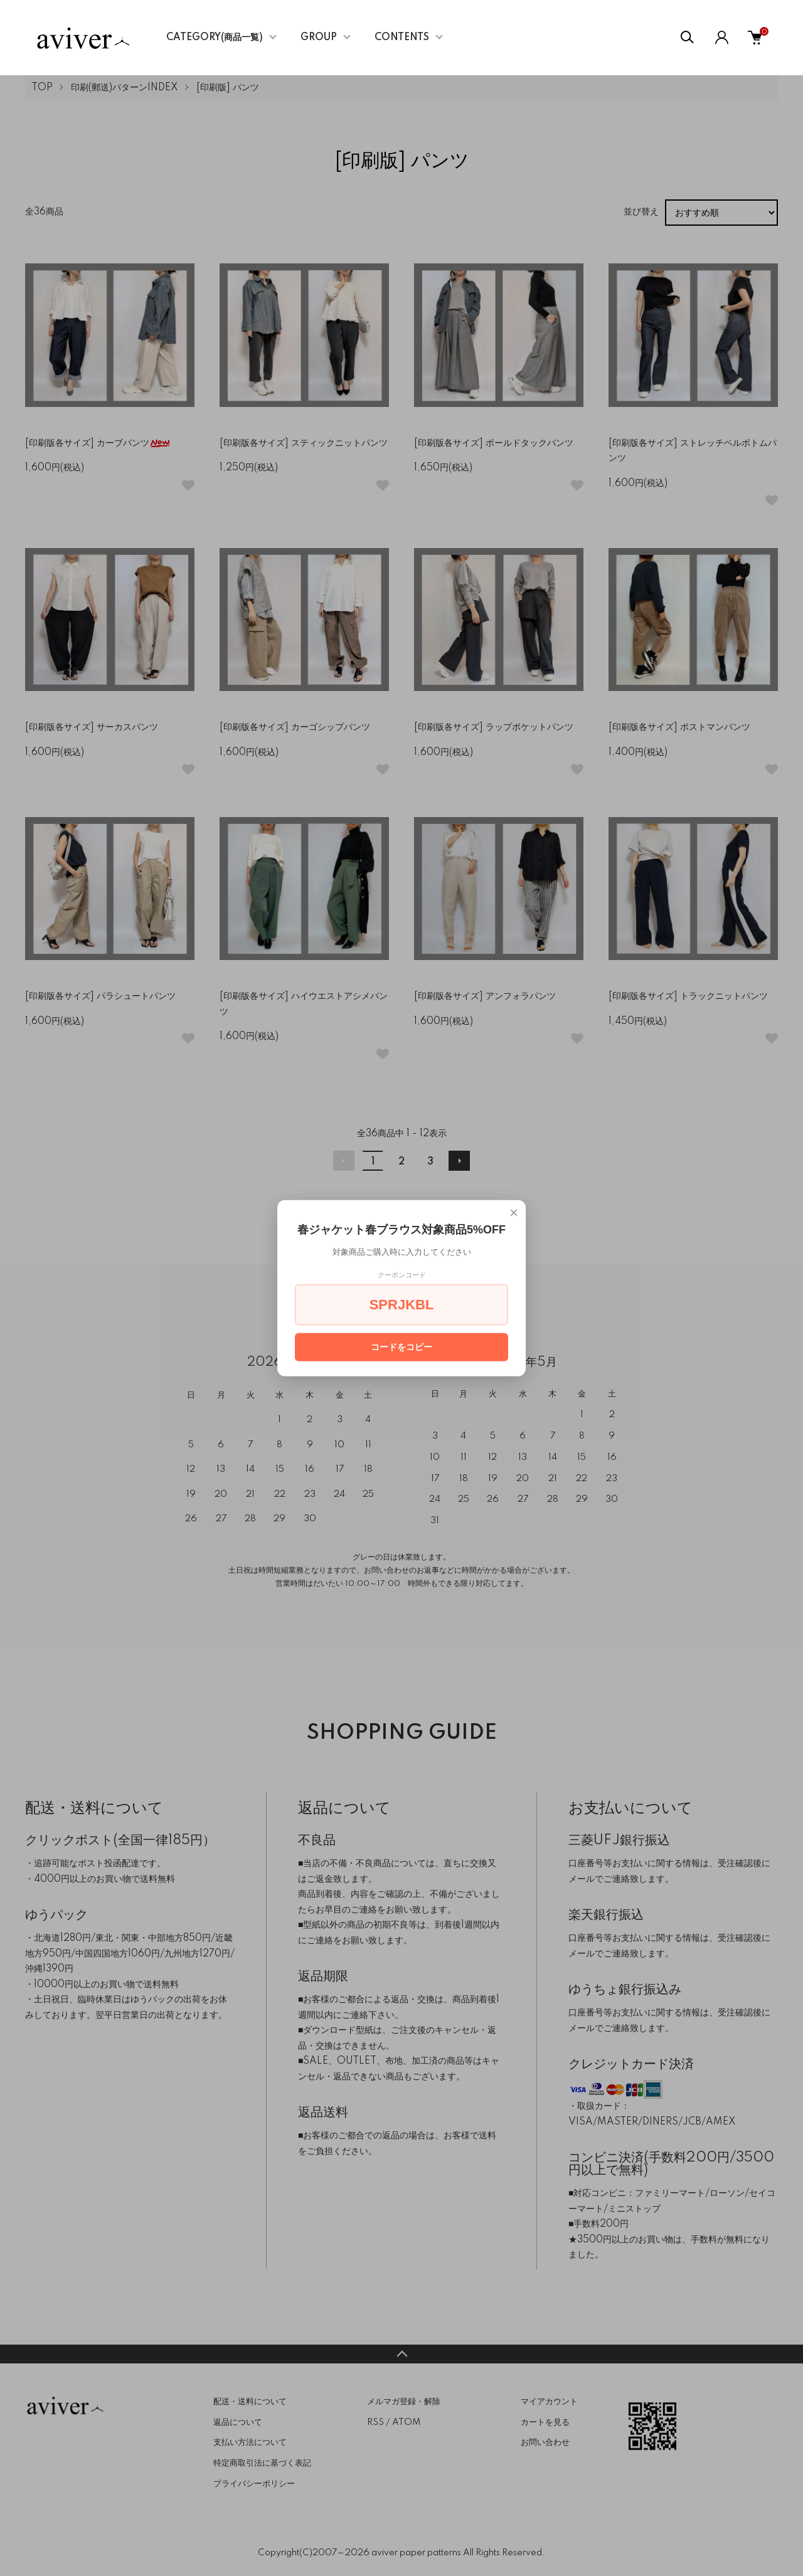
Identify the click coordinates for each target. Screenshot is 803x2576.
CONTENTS (402, 38)
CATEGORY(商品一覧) (214, 38)
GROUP (318, 38)
